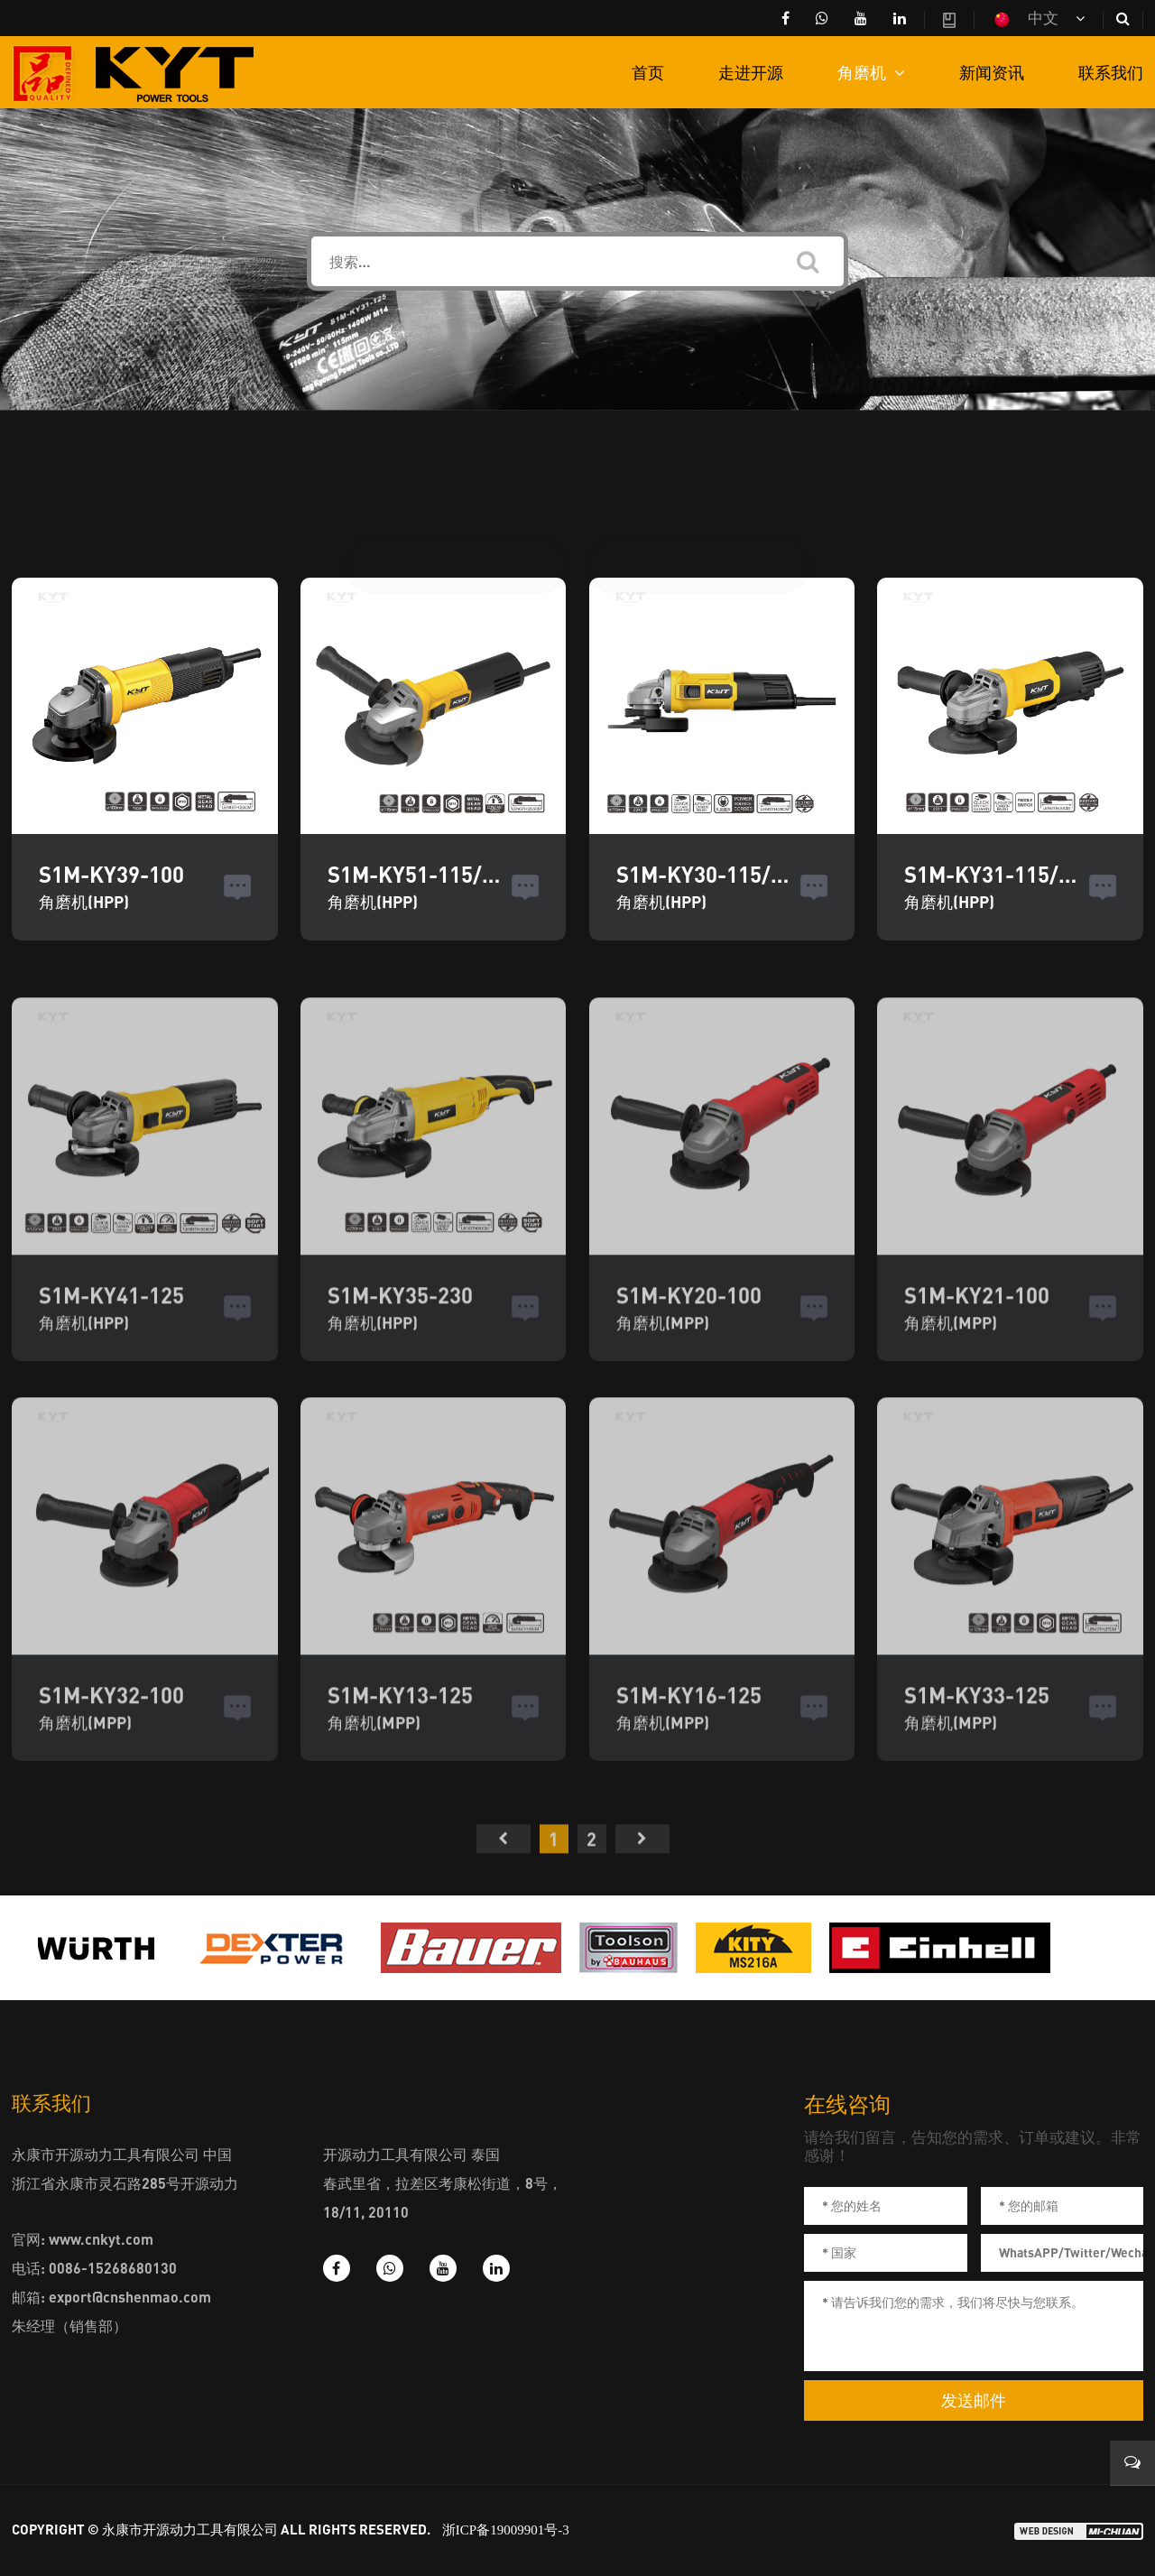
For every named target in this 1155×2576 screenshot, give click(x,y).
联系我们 (1110, 72)
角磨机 (871, 72)
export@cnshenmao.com (130, 2296)
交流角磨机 (456, 479)
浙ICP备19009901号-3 (505, 2530)
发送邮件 (973, 2401)
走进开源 (750, 72)
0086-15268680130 (113, 2267)
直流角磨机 (700, 479)
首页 (648, 72)
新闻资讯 (991, 72)
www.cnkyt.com (101, 2238)
